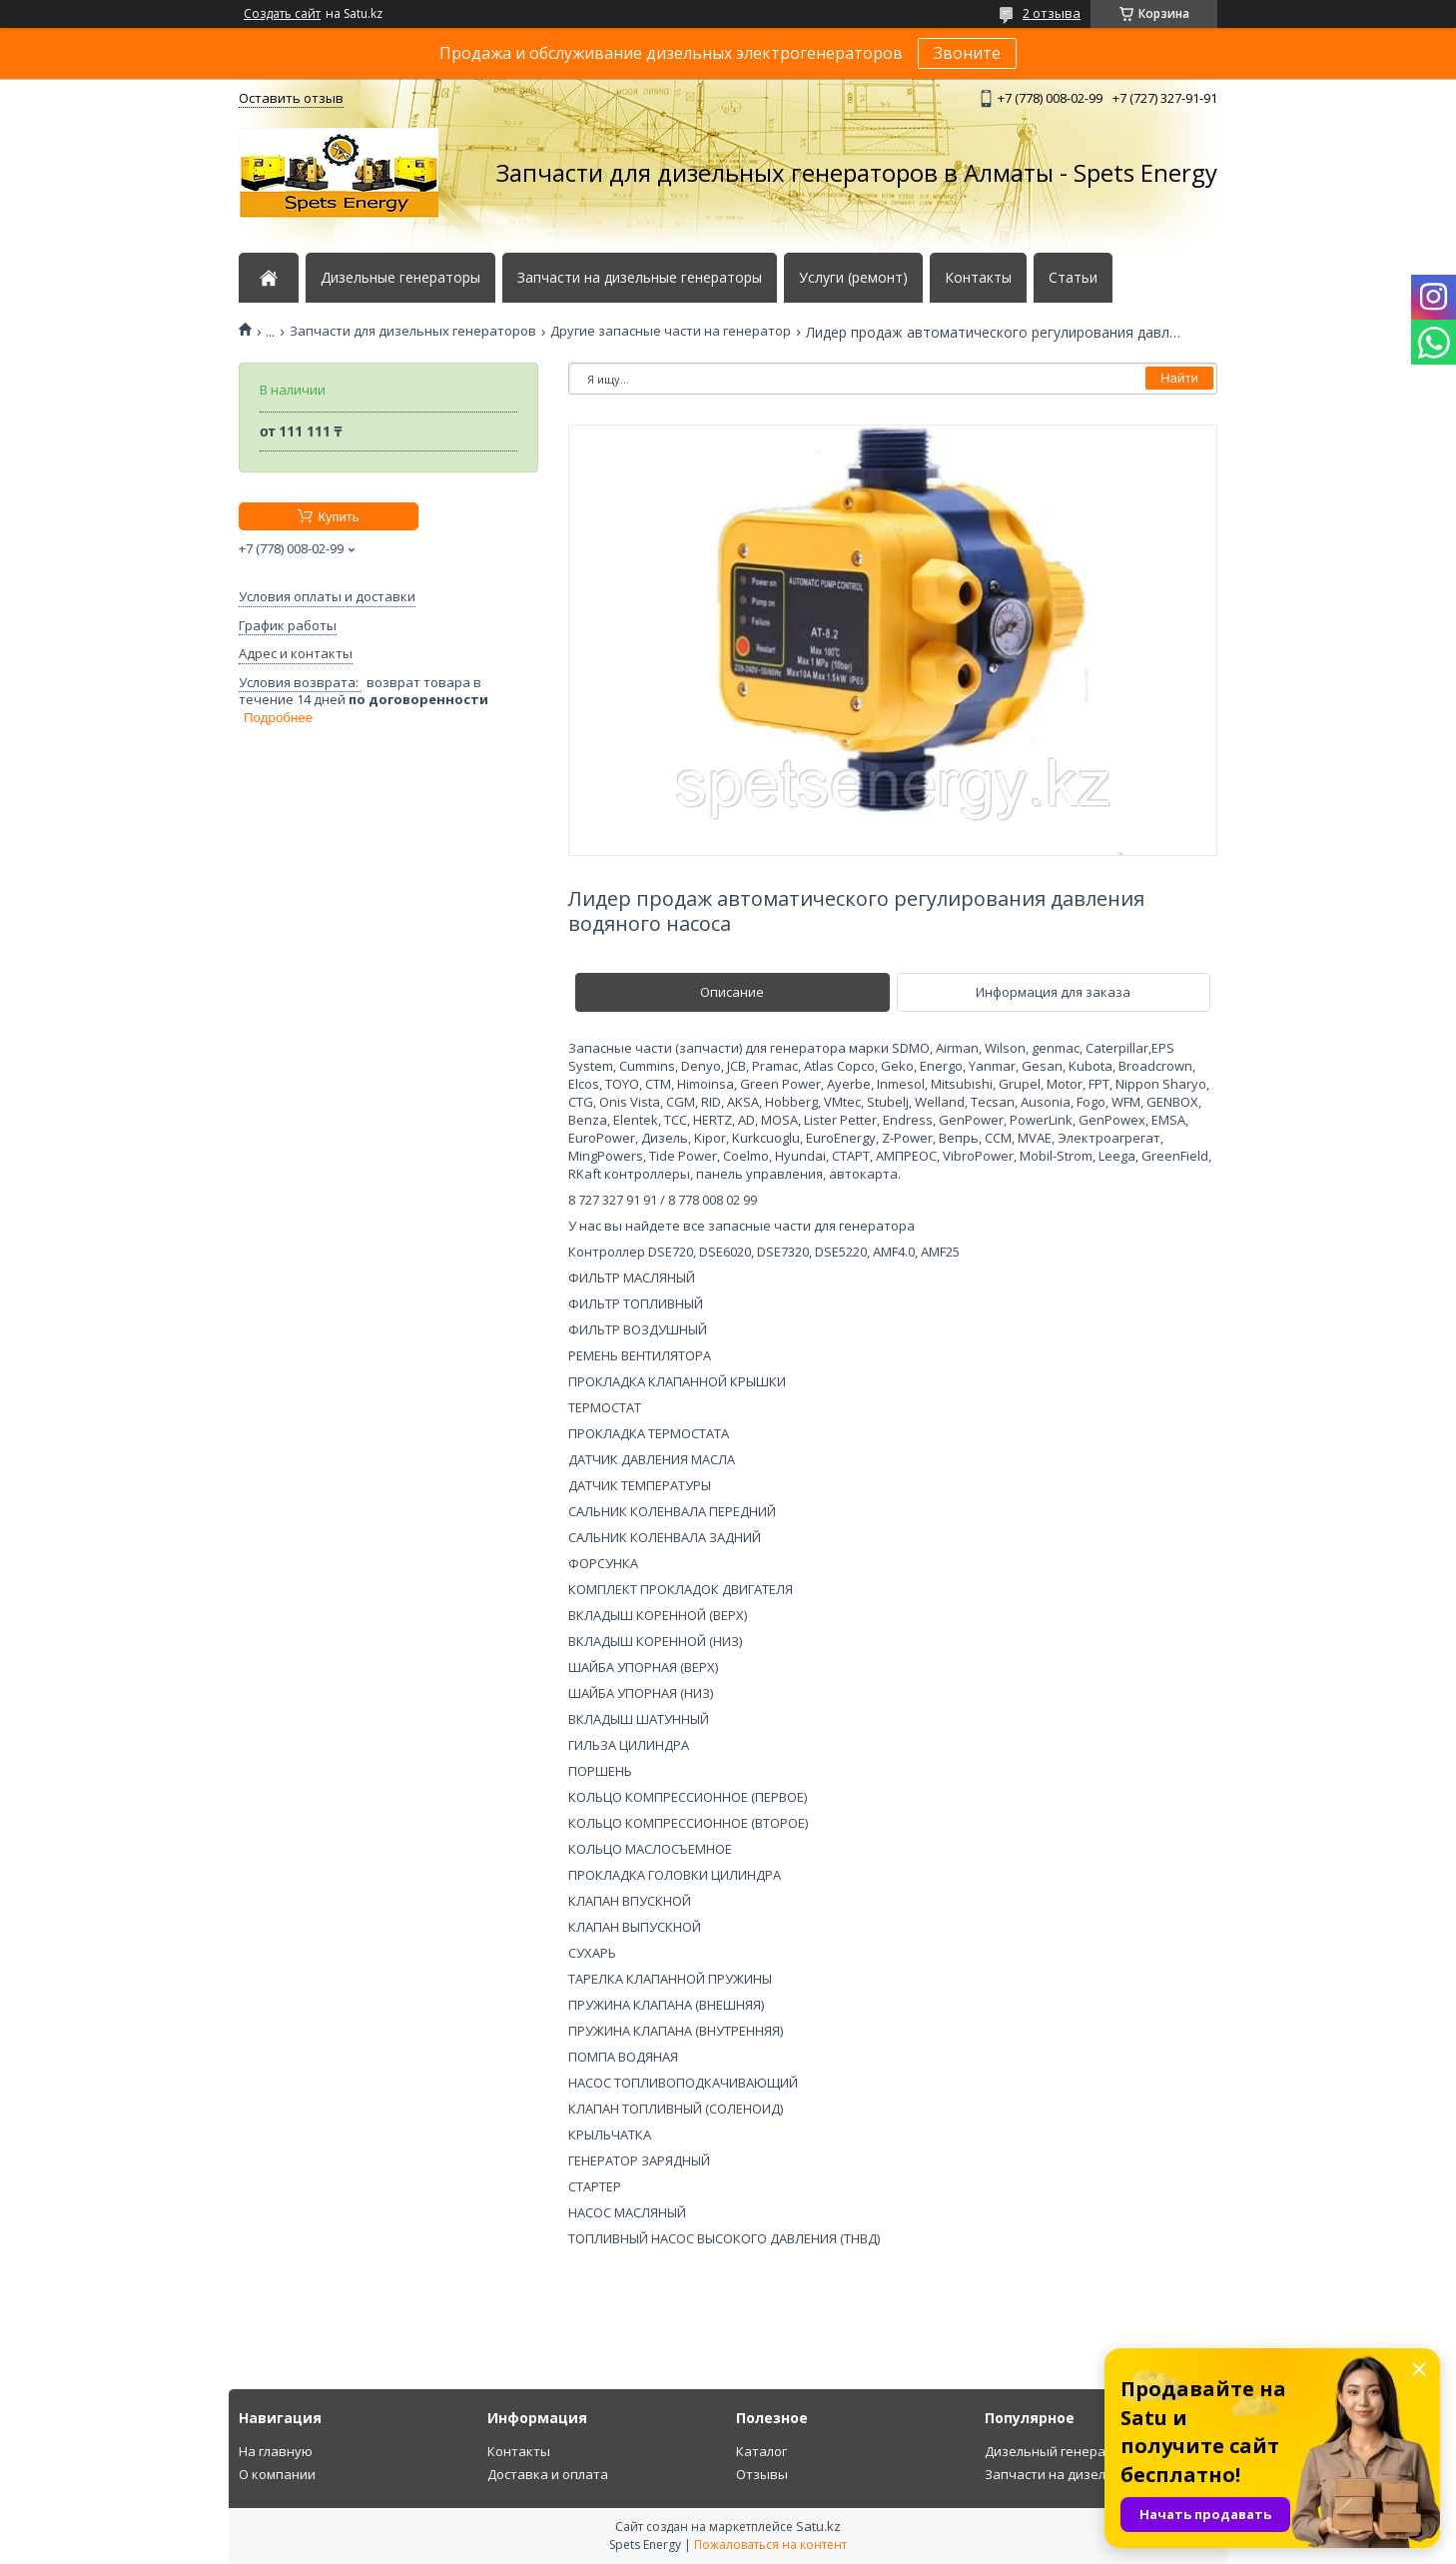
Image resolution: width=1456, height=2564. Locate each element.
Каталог (761, 2451)
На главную (276, 2451)
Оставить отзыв (291, 98)
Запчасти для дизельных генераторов (413, 331)
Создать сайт (282, 14)
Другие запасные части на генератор (670, 331)
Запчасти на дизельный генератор (1097, 2474)
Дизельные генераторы (400, 278)
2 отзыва (1052, 13)
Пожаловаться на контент (770, 2544)
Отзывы (762, 2474)
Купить (338, 516)
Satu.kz (818, 2526)
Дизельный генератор (1056, 2451)
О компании (277, 2474)
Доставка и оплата (547, 2474)
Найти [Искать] (1179, 378)
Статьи (1073, 278)
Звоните (967, 53)
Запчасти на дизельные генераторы (639, 278)
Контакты (978, 278)
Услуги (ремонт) (853, 278)
